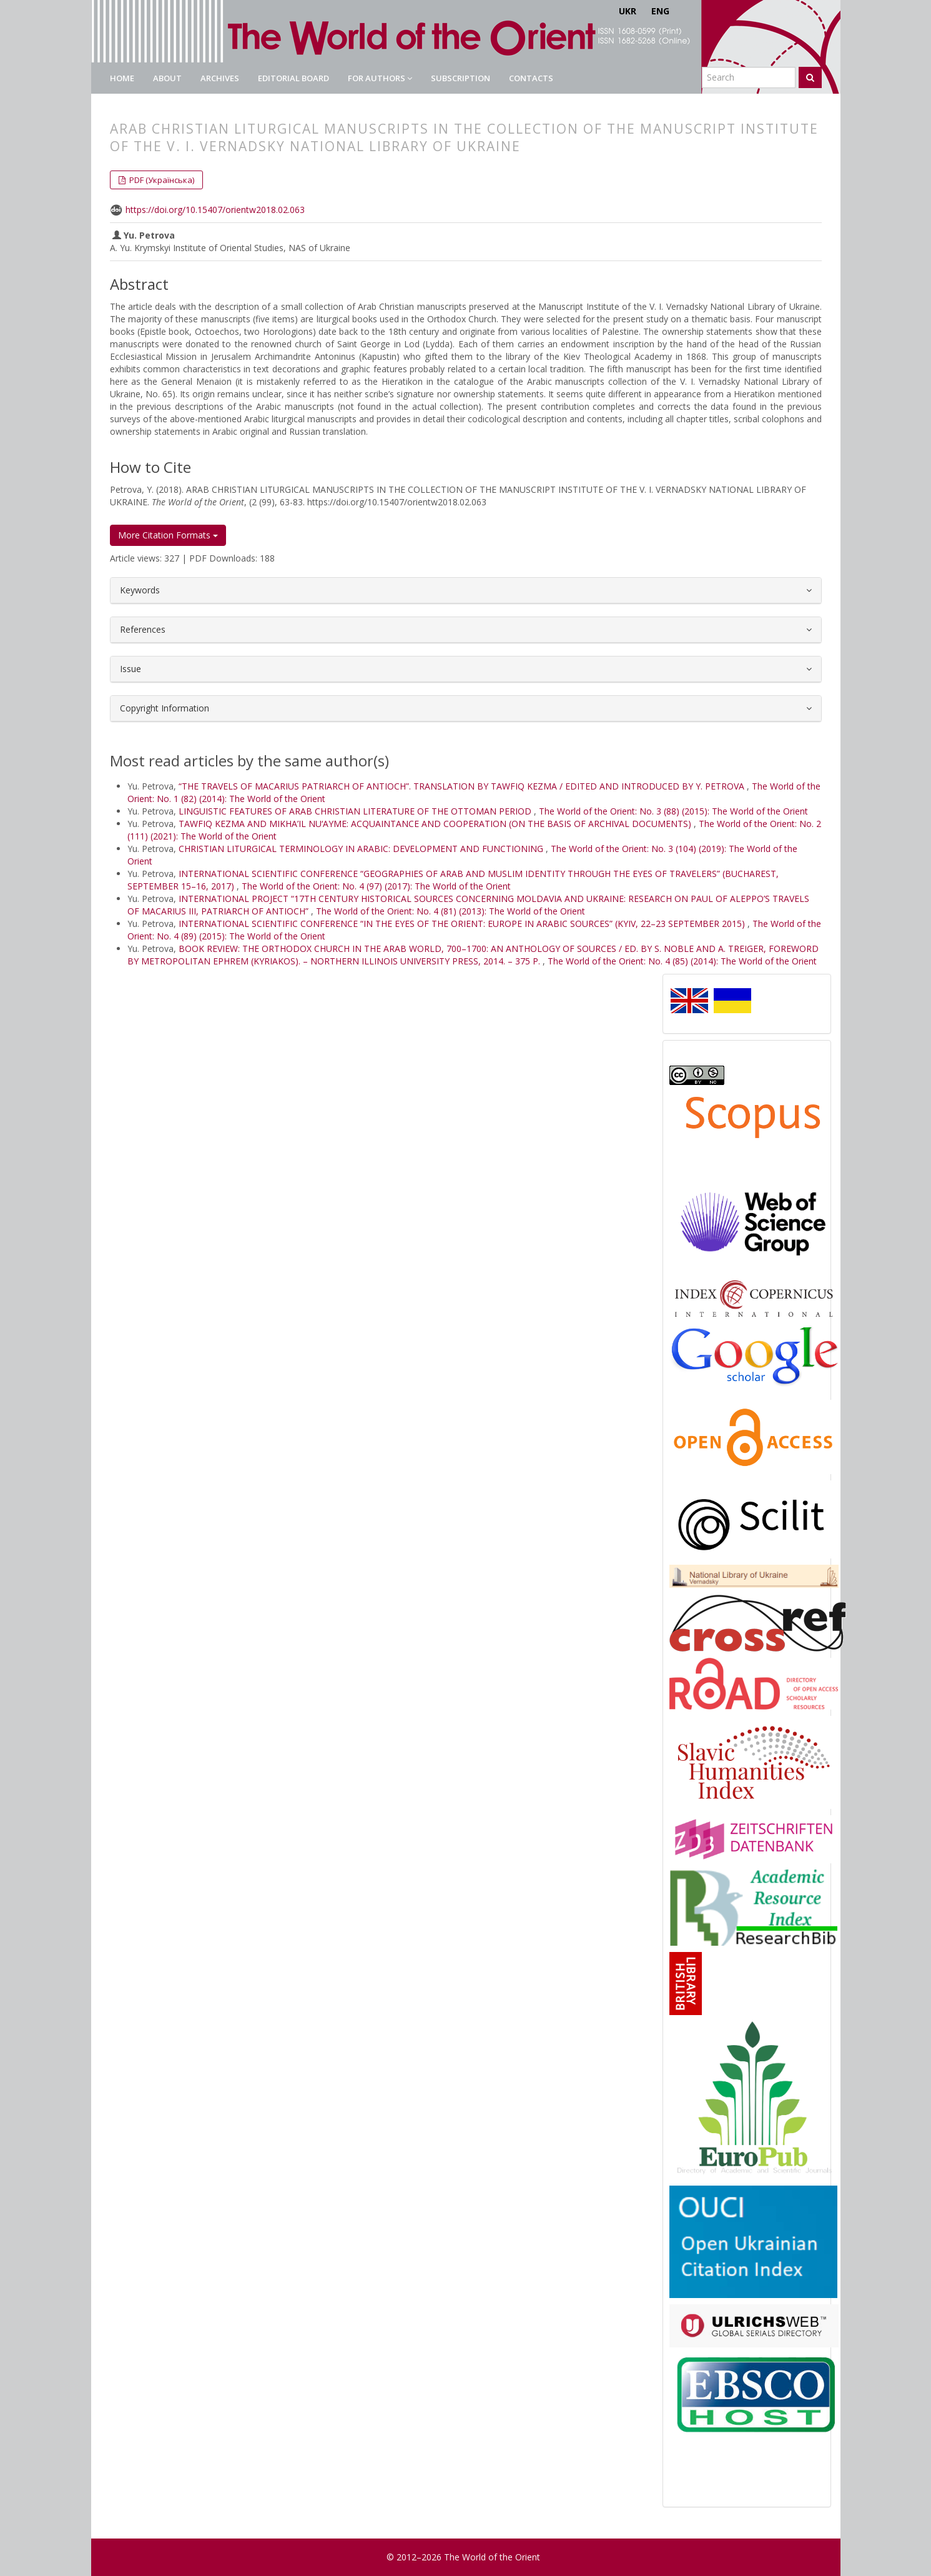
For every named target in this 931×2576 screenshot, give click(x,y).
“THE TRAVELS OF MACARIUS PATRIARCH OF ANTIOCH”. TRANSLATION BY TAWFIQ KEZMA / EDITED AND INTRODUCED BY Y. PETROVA (463, 786)
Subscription (460, 78)
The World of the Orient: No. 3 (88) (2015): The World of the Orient (673, 811)
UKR (627, 11)
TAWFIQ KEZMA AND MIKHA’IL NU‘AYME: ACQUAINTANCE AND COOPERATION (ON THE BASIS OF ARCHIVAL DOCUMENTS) (436, 824)
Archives (219, 78)
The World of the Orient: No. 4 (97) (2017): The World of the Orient (376, 886)
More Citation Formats (168, 535)
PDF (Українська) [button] (160, 180)
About (167, 78)
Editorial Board (293, 78)
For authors (380, 78)
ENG (660, 11)
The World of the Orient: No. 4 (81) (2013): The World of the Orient (450, 911)
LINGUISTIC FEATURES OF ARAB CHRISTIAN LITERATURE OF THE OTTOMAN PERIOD (356, 811)
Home (122, 78)
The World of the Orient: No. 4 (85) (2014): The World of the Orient (682, 961)
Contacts (531, 78)
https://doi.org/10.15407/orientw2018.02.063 (215, 209)
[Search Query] (749, 77)
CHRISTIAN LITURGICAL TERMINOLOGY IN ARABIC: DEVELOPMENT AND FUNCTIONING (362, 849)
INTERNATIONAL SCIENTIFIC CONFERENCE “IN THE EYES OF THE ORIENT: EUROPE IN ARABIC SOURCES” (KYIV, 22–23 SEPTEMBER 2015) (463, 923)
